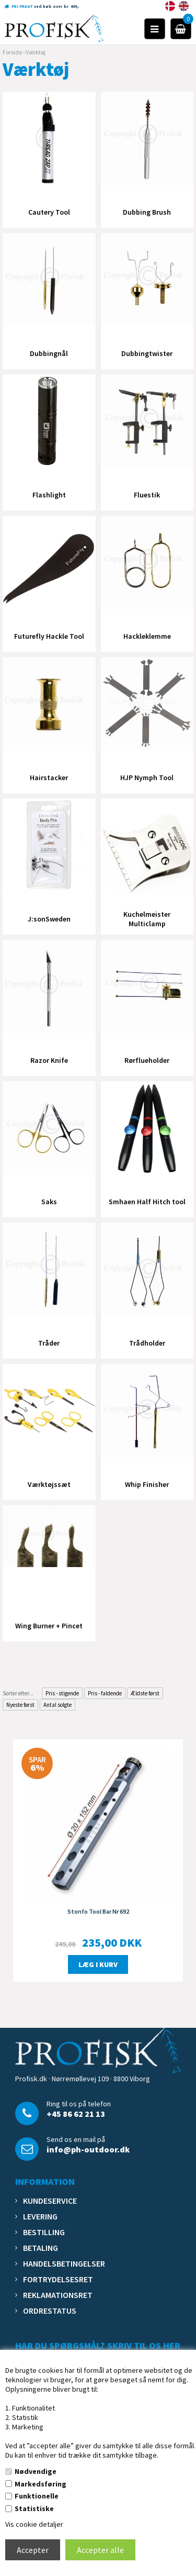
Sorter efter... (18, 1693)
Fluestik (147, 494)
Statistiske (34, 2508)
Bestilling (44, 2232)
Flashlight (49, 494)
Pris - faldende (105, 1693)
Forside (12, 52)
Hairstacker (49, 777)
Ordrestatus (49, 2310)
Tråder (49, 1343)
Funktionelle (37, 2496)
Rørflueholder (146, 1060)
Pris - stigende (62, 1693)
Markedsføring (40, 2484)
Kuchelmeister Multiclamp (146, 918)
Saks (49, 1201)
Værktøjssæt (49, 1484)
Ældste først (145, 1693)
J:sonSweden (49, 919)
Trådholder (147, 1343)
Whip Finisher (147, 1484)
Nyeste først (20, 1704)
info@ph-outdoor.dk (88, 2149)
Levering (40, 2216)
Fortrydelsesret (58, 2279)
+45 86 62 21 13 (76, 2113)
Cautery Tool (49, 212)
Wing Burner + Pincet (49, 1625)
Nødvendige (35, 2471)
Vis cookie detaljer (34, 2524)
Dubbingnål (49, 353)
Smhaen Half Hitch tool (147, 1201)
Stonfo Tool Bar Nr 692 (98, 1911)
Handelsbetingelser (64, 2263)
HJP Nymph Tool (147, 777)
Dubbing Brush (147, 212)
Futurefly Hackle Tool (49, 636)
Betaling (40, 2247)
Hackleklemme (147, 636)
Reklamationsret (58, 2295)
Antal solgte (57, 1704)
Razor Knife (49, 1060)
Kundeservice (50, 2200)
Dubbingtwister (146, 353)
